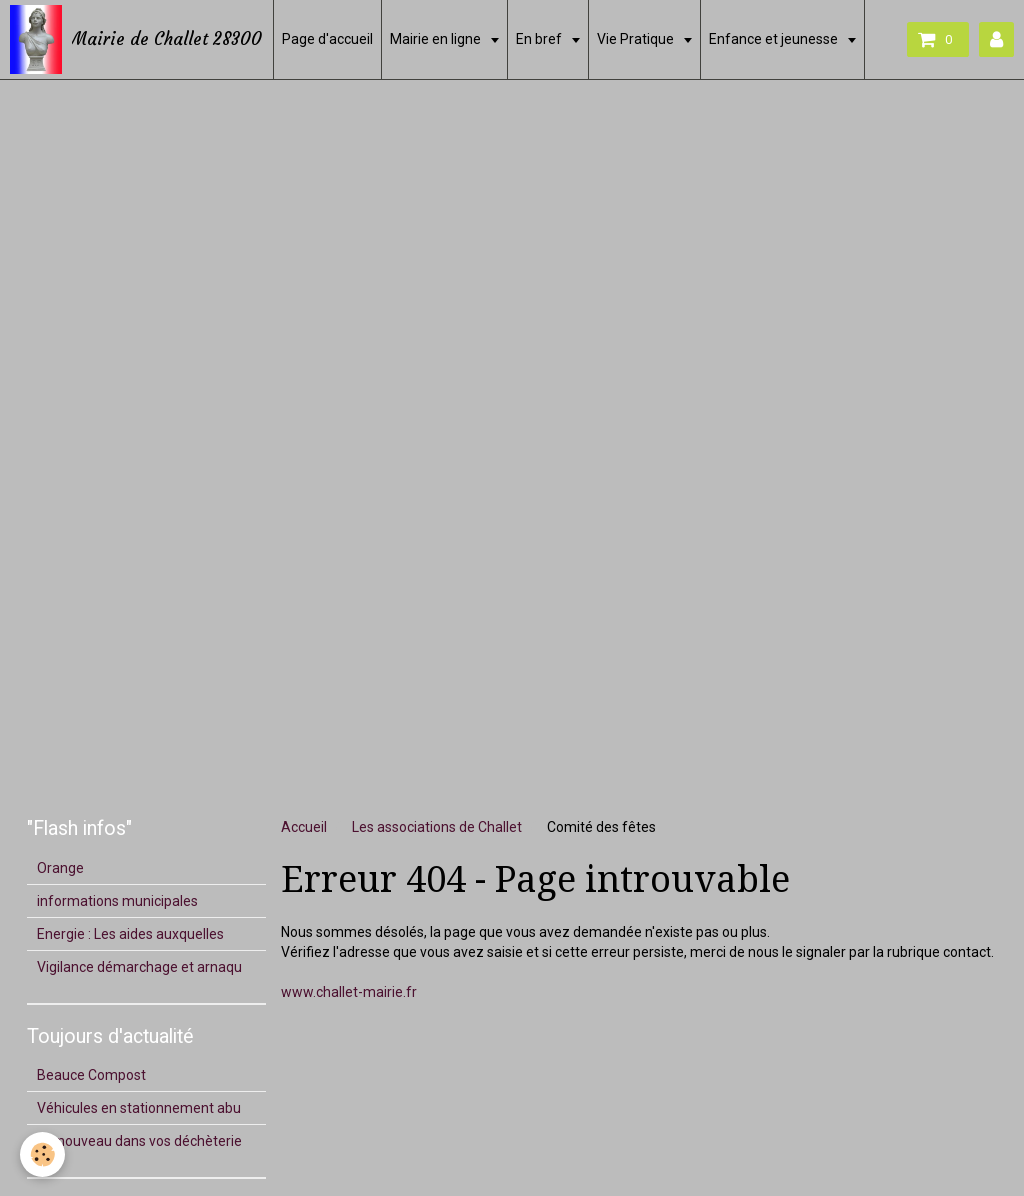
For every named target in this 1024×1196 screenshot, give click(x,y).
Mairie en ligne (437, 39)
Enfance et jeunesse (775, 39)
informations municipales (117, 901)
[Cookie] (42, 1154)
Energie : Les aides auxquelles (130, 934)
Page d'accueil (327, 39)
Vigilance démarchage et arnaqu (139, 967)
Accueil (304, 827)
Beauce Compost (91, 1075)
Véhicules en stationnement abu (139, 1108)
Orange (60, 868)
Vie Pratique (637, 39)
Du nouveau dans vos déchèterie (139, 1141)
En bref (540, 39)
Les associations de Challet (437, 827)
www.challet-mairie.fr (349, 992)
